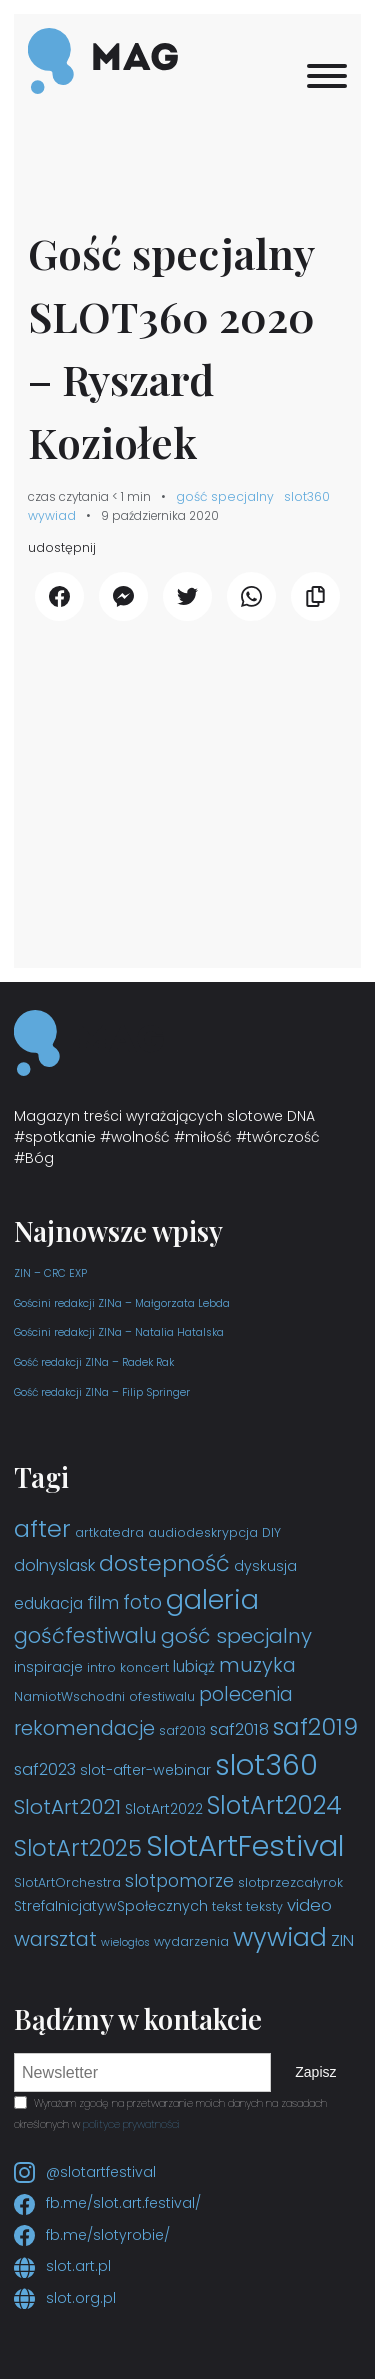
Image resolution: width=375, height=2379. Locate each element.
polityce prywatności (131, 2124)
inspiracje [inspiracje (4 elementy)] (48, 1667)
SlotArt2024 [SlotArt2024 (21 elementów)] (274, 1805)
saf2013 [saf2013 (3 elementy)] (182, 1730)
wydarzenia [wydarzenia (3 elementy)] (191, 1941)
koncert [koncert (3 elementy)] (144, 1667)
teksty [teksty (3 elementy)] (264, 1906)
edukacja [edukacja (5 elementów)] (48, 1603)
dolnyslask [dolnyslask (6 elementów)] (54, 1565)
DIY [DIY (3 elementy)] (271, 1532)
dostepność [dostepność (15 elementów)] (164, 1563)
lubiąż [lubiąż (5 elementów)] (194, 1666)
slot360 (307, 496)
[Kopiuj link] (315, 596)
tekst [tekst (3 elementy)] (227, 1906)
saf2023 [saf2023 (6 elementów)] (45, 1769)
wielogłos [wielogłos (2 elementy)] (125, 1942)
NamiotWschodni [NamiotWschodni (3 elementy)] (69, 1696)
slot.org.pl (65, 2298)
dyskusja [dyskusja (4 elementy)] (265, 1566)
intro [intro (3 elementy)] (101, 1667)
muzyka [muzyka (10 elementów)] (257, 1665)
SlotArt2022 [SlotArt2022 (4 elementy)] (164, 1809)
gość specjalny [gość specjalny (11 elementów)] (236, 1636)
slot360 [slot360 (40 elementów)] (266, 1765)
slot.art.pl (62, 2266)
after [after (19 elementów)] (42, 1528)
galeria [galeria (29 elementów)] (212, 1599)
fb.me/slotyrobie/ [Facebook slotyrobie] (92, 2235)
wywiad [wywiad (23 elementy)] (280, 1937)
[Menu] (327, 76)
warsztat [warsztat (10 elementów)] (55, 1939)
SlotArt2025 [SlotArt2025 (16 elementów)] (78, 1848)
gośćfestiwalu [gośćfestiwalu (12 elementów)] (85, 1635)
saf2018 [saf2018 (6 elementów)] (239, 1729)
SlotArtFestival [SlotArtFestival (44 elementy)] (245, 1845)
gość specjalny (225, 496)
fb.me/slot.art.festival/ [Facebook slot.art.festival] (107, 2203)
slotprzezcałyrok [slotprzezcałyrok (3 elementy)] (290, 1882)
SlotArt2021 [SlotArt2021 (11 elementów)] (67, 1807)
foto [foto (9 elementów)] (142, 1602)
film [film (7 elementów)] (103, 1603)
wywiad (52, 515)
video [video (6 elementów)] (309, 1905)
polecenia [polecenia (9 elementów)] (246, 1694)
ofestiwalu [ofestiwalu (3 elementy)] (162, 1696)
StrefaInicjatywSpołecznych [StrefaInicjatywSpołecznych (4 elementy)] (111, 1906)
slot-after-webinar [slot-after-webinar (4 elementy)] (145, 1770)
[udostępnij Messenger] (123, 596)
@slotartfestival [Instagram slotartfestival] (85, 2172)
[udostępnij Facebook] (59, 596)
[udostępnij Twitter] (187, 596)
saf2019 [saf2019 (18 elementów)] (315, 1726)
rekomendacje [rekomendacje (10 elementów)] (84, 1728)
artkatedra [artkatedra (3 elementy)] (109, 1532)
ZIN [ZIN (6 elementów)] (342, 1940)
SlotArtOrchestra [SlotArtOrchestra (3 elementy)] (67, 1882)
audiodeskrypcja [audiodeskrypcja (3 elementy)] (203, 1532)
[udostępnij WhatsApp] (251, 596)
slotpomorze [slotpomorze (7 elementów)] (179, 1881)
